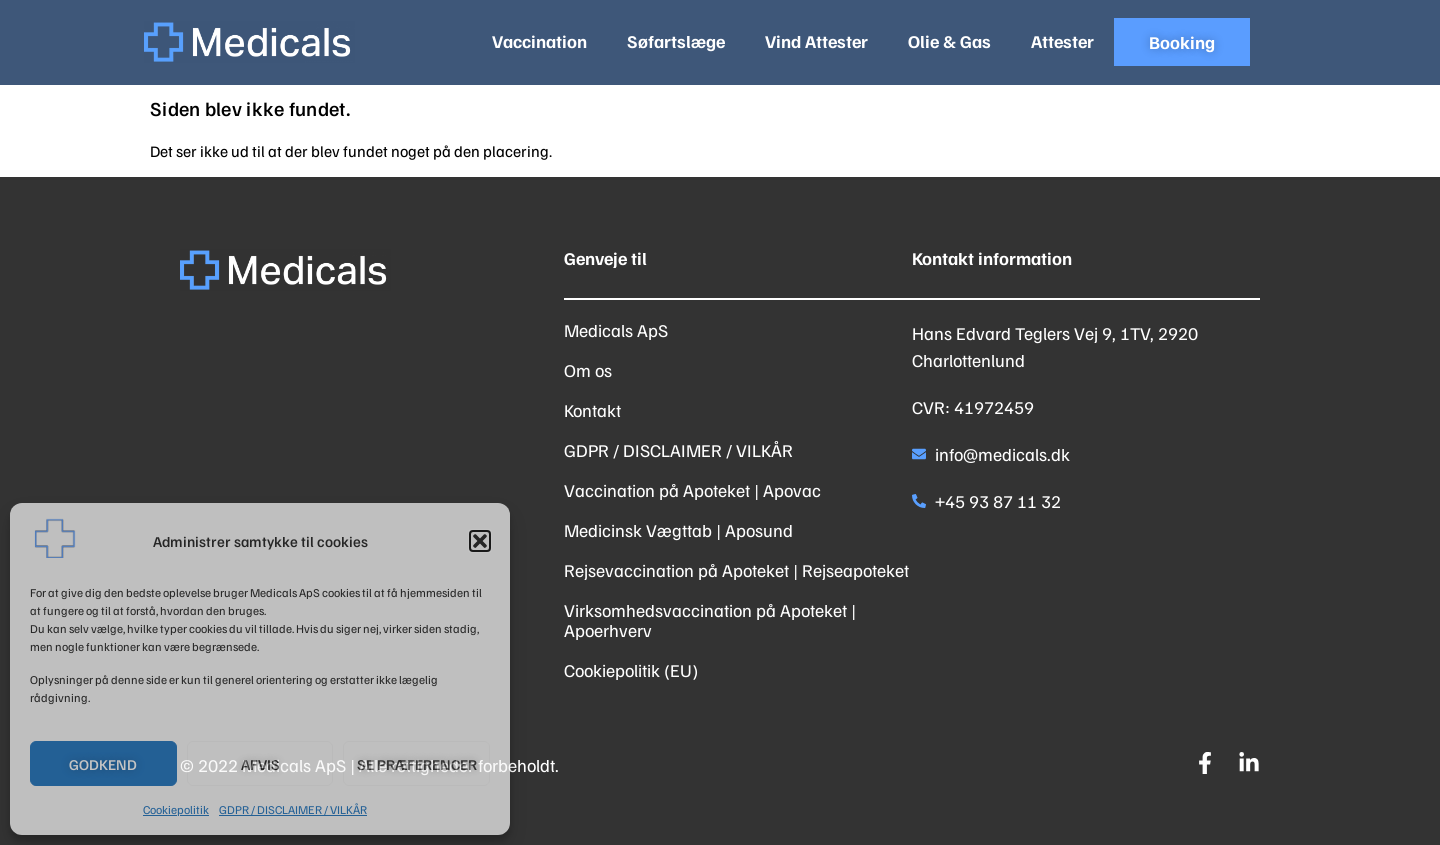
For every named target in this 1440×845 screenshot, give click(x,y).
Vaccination (539, 41)
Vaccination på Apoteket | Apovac (692, 490)
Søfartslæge (676, 41)
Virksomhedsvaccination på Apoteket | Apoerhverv (710, 620)
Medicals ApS (616, 330)
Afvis (260, 764)
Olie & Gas (949, 41)
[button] (480, 541)
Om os (588, 370)
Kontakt (592, 410)
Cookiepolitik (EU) (631, 670)
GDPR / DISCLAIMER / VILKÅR (293, 809)
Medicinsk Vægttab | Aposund (678, 530)
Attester (1062, 41)
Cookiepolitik (176, 809)
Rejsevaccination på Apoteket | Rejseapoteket (736, 570)
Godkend (103, 764)
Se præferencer (417, 764)
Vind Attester (816, 41)
